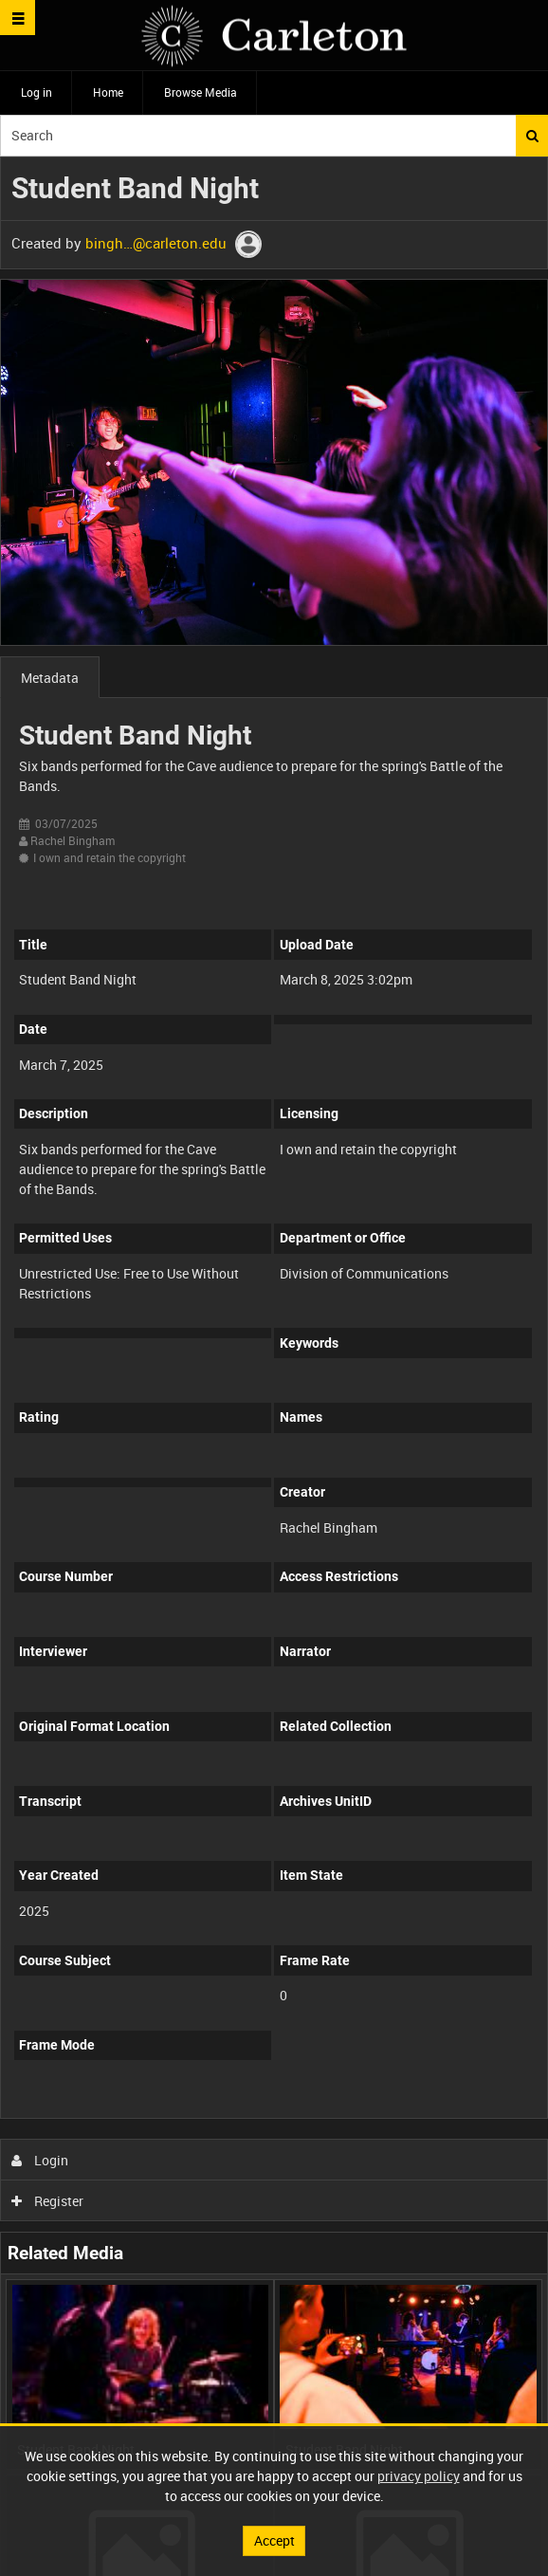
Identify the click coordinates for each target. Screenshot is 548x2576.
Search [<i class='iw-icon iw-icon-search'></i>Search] (532, 135)
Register (47, 2201)
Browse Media (200, 92)
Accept (274, 2540)
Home (108, 92)
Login (40, 2160)
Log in (36, 92)
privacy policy (418, 2476)
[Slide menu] (17, 17)
